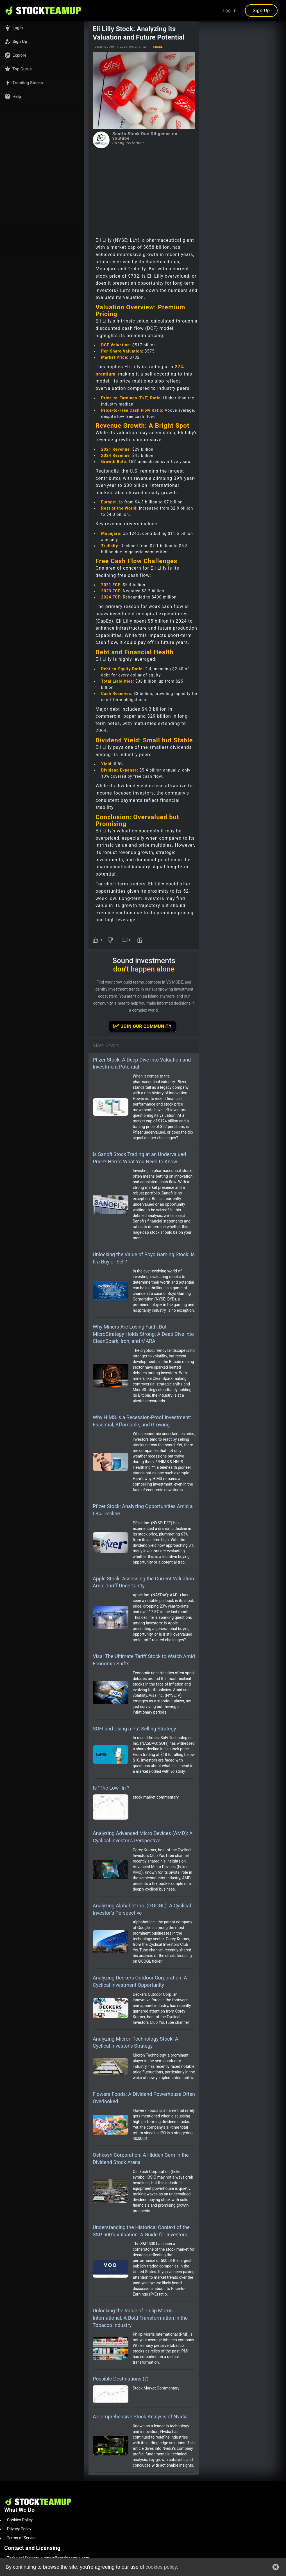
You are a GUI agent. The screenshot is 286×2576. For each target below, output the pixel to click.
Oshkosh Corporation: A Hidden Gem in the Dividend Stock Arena (141, 2158)
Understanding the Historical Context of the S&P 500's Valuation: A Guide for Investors (141, 2230)
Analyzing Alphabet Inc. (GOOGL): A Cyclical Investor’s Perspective (142, 1909)
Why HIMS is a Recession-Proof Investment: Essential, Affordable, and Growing (142, 1421)
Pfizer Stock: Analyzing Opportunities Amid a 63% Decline (143, 1509)
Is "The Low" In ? (111, 1788)
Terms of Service (22, 2538)
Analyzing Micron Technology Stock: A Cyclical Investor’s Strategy (135, 2042)
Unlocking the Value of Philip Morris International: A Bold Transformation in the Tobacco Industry (140, 2318)
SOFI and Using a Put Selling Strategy (134, 1729)
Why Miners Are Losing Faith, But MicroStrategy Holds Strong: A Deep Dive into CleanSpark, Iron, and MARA (143, 1334)
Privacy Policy (19, 2529)
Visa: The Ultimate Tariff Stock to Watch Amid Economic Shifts (144, 1659)
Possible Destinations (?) (121, 2379)
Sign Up (261, 10)
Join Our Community (142, 1026)
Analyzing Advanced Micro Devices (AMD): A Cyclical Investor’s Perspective (142, 1836)
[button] (42, 27)
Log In (230, 10)
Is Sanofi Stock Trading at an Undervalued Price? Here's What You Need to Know (139, 1157)
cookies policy (160, 2567)
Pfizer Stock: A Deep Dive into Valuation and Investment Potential (142, 1063)
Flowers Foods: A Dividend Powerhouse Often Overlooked (144, 2097)
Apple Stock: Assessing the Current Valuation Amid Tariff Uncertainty (143, 1582)
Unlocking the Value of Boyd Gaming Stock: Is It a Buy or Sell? (144, 1258)
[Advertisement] (143, 190)
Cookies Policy (20, 2520)
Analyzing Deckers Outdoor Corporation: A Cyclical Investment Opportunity (140, 1981)
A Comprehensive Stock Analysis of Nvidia (140, 2417)
